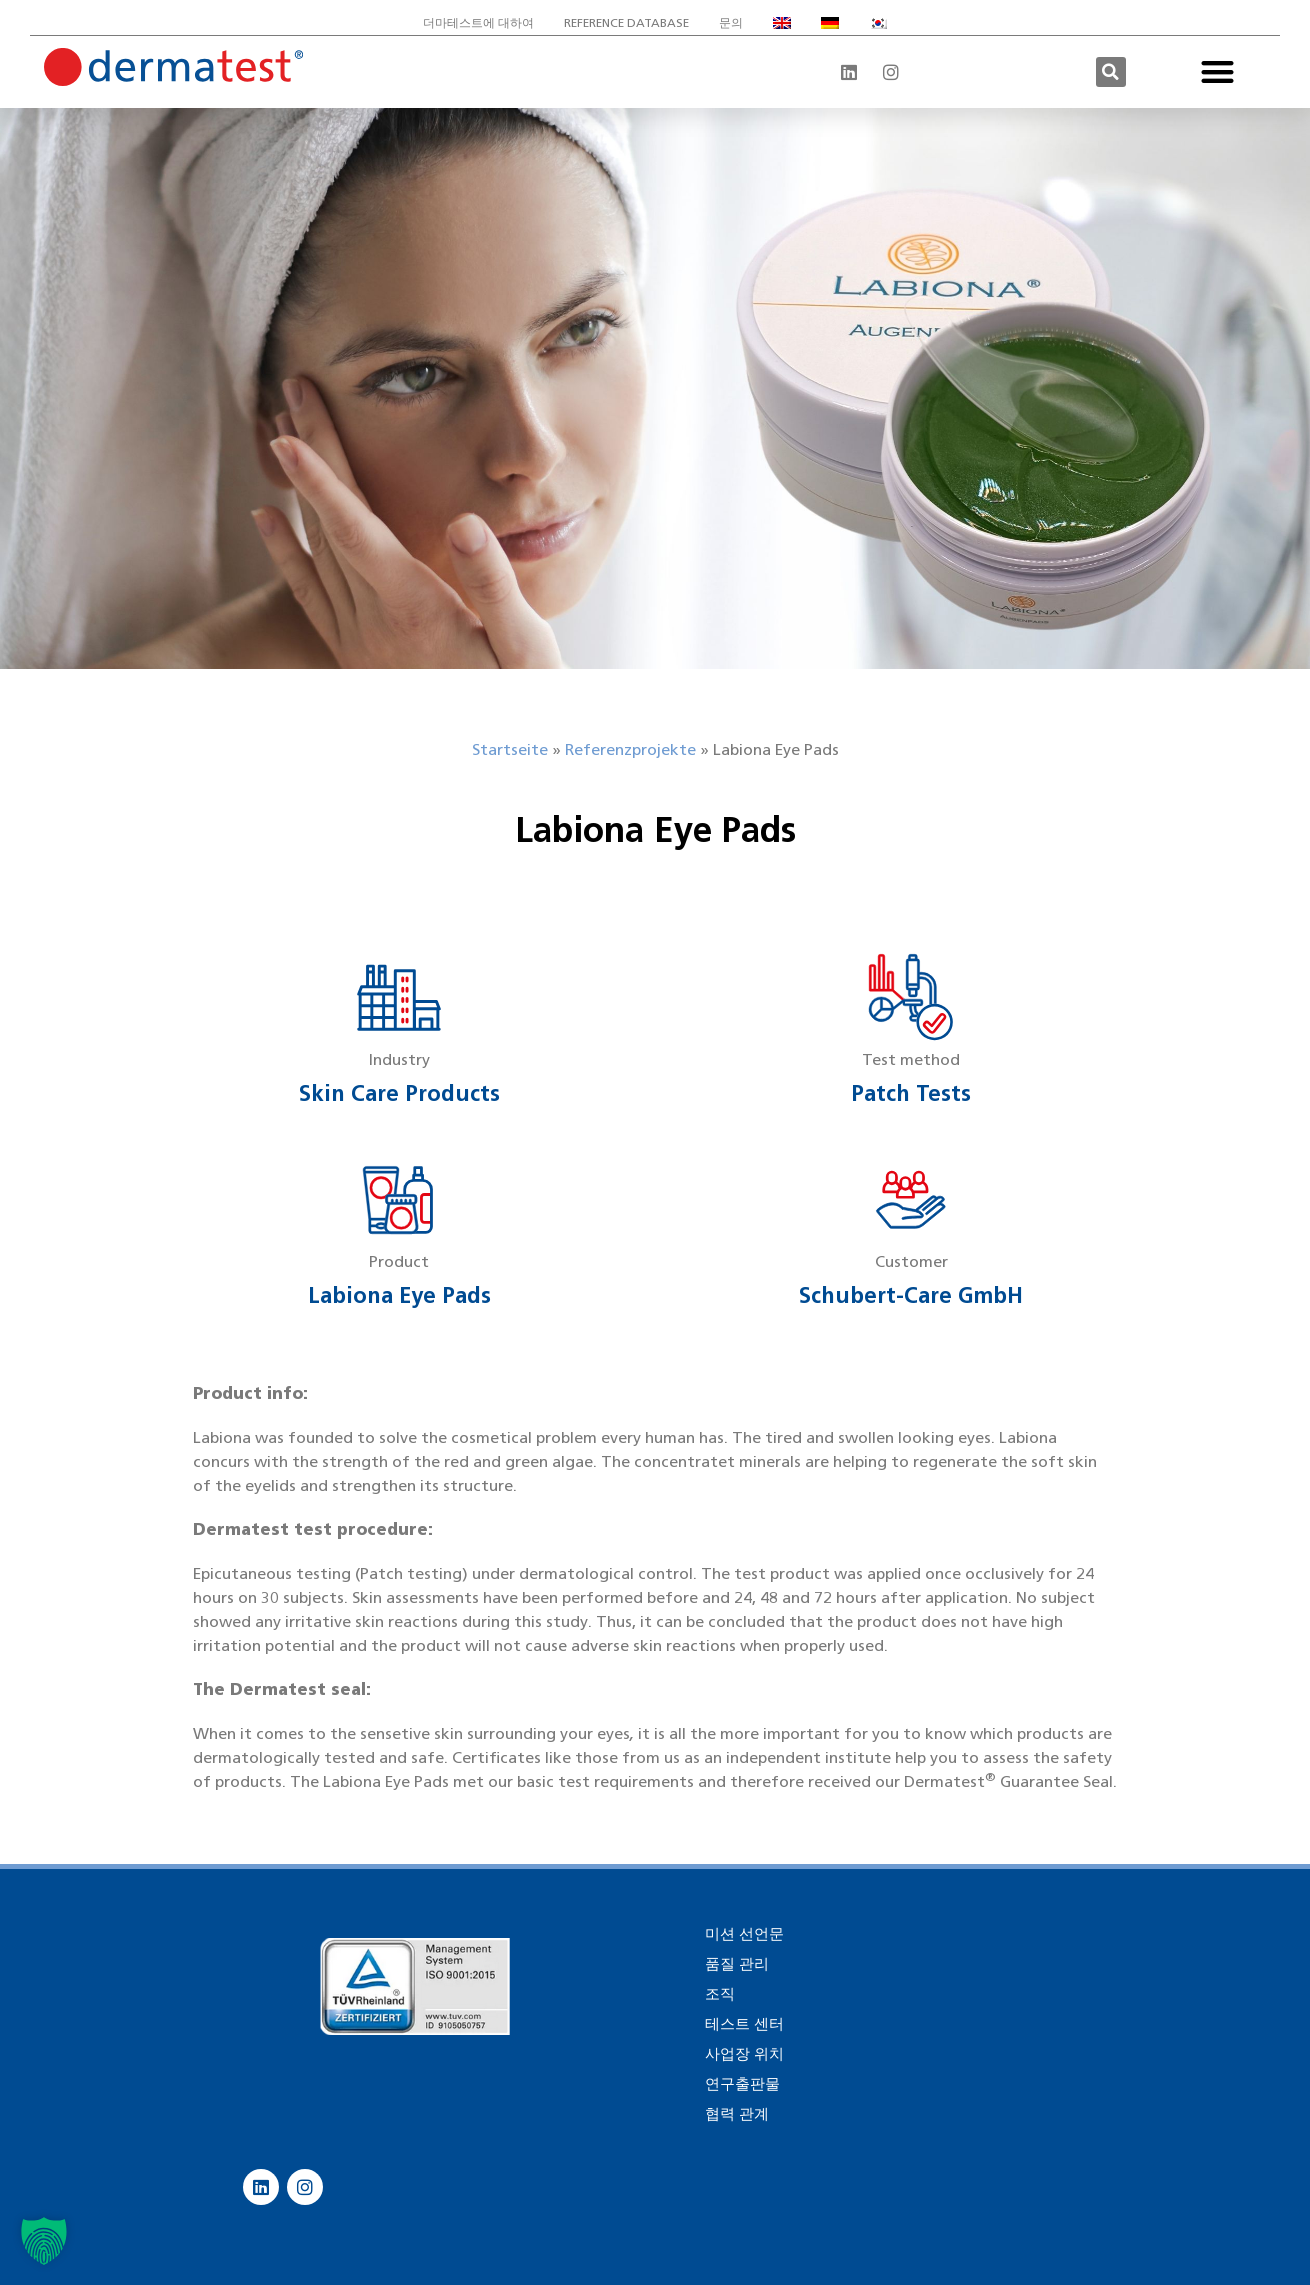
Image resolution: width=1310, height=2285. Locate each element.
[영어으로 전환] (782, 23)
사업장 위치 (744, 2054)
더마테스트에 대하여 (478, 22)
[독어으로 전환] (830, 23)
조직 (720, 1994)
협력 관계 (737, 2114)
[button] (1111, 72)
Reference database (626, 22)
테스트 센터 (744, 2024)
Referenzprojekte (630, 749)
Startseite (510, 749)
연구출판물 (742, 2084)
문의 (731, 22)
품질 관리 (737, 1964)
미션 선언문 (744, 1934)
